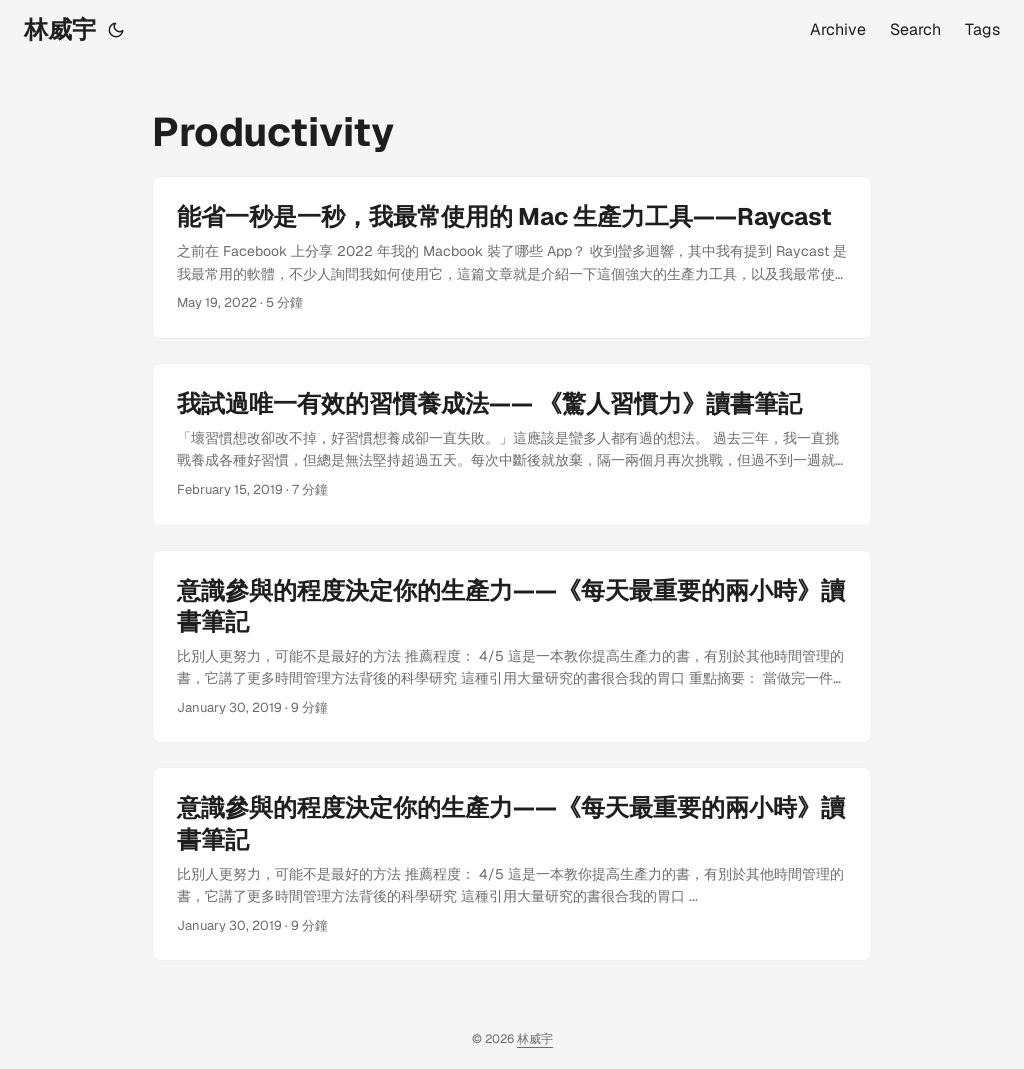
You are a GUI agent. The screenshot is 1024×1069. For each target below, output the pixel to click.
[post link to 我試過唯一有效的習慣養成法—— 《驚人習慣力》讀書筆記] (512, 444)
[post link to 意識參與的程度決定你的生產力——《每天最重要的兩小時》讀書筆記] (512, 647)
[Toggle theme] (116, 30)
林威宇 (60, 29)
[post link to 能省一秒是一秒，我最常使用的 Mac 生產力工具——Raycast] (512, 257)
